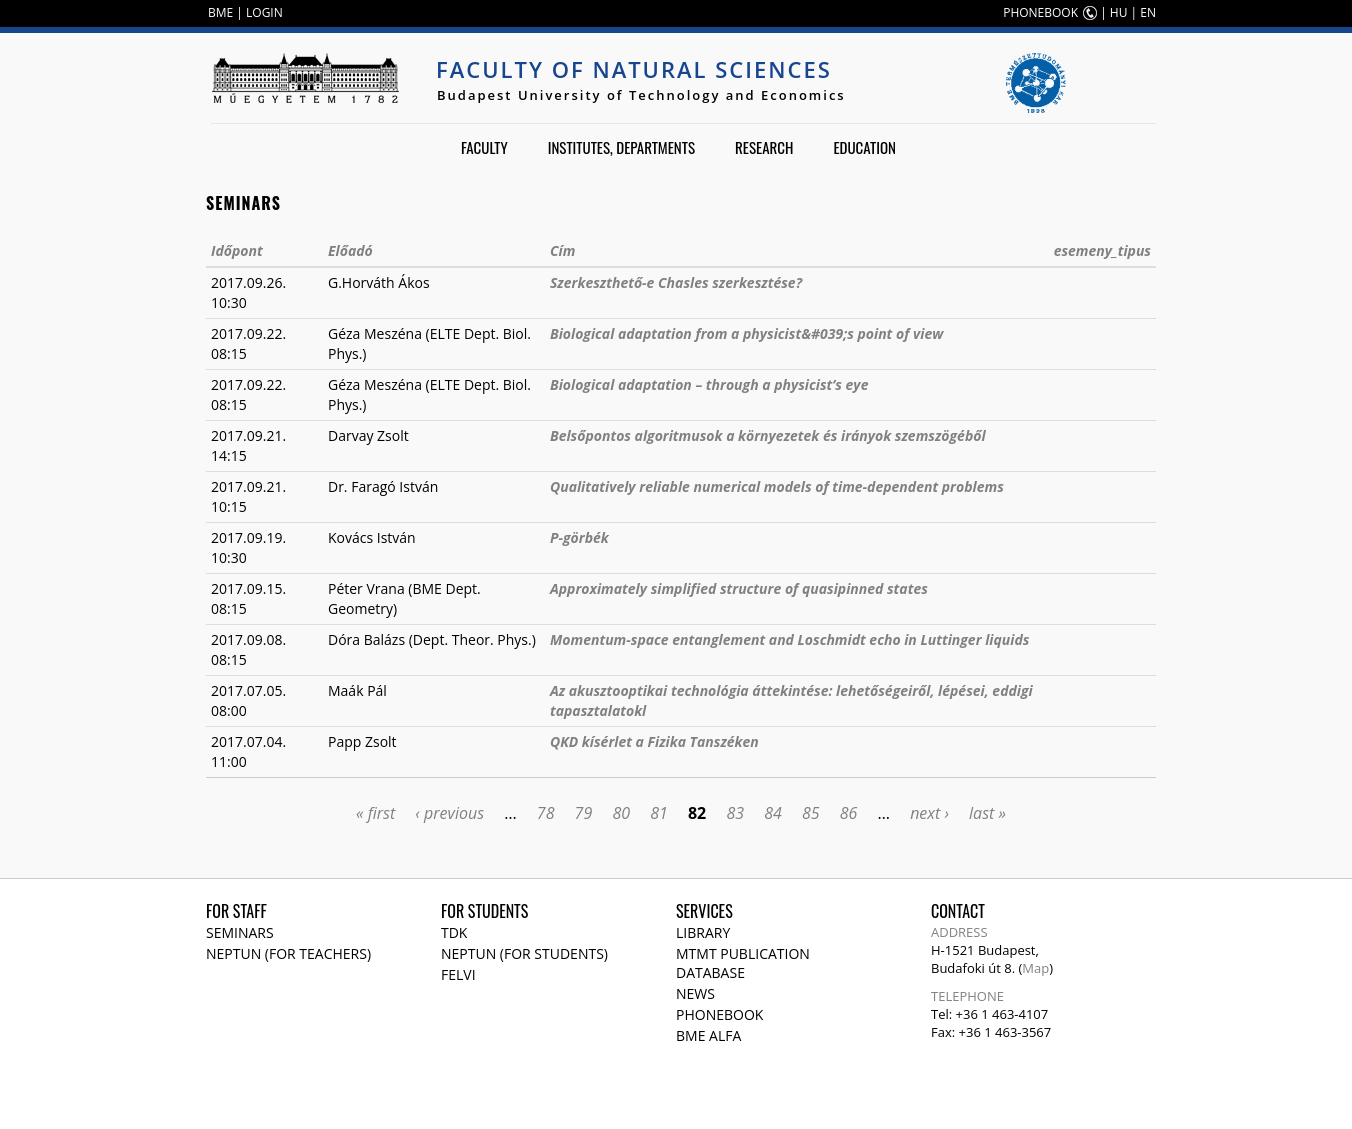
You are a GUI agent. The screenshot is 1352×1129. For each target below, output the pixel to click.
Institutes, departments (621, 147)
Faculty (484, 147)
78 (546, 813)
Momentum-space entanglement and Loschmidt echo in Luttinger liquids (789, 639)
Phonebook (719, 1014)
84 (773, 813)
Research (764, 147)
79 (584, 813)
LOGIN (264, 12)
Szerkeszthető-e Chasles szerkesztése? (676, 282)
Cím (562, 250)
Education (864, 147)
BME (220, 12)
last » (987, 813)
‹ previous (449, 813)
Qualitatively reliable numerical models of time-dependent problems (777, 486)
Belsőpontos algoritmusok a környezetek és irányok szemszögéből (768, 435)
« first (375, 813)
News (695, 993)
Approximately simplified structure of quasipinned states (739, 588)
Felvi (458, 974)
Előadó (350, 250)
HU (1119, 12)
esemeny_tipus (1102, 250)
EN (1148, 12)
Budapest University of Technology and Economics (641, 95)
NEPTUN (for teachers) (288, 953)
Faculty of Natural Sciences (634, 69)
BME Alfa (708, 1035)
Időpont (237, 250)
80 (621, 813)
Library (703, 932)
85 (811, 813)
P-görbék (579, 537)
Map (1035, 968)
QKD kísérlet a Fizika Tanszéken (654, 741)
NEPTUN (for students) (524, 953)
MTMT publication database (743, 963)
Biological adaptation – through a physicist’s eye (709, 384)
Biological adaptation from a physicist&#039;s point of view (746, 333)
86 (849, 813)
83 (735, 813)
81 (659, 813)
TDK (454, 932)
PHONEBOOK (1040, 12)
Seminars (240, 932)
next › (929, 813)
